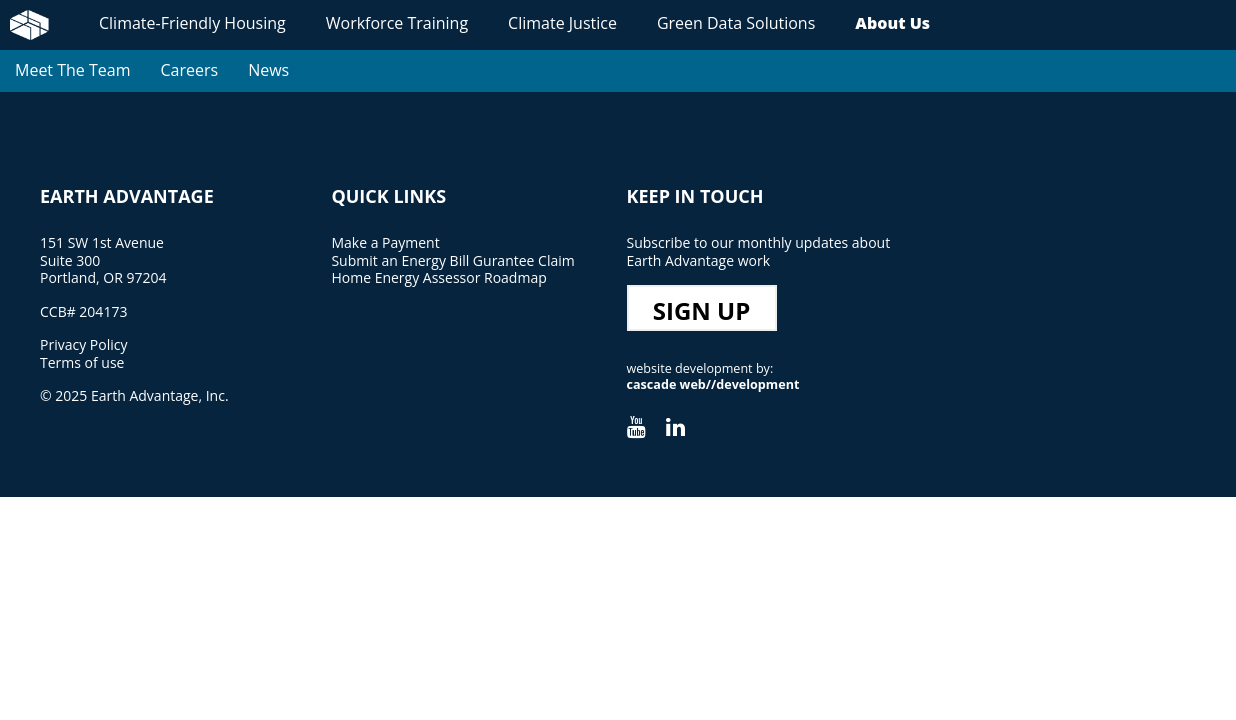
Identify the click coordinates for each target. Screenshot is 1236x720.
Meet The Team (72, 70)
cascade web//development (713, 384)
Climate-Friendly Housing (192, 23)
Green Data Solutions (736, 23)
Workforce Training (397, 23)
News (268, 70)
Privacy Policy (83, 344)
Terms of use (82, 362)
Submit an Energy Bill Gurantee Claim (452, 260)
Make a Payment (385, 242)
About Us (892, 23)
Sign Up (702, 310)
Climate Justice (562, 23)
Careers (189, 70)
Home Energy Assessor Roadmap (438, 277)
